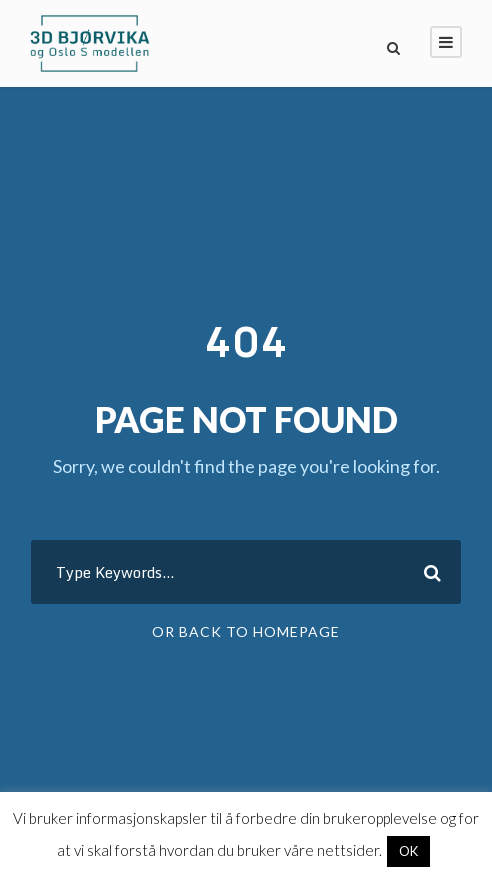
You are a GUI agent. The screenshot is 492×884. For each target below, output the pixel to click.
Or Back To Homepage (246, 631)
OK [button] (408, 851)
